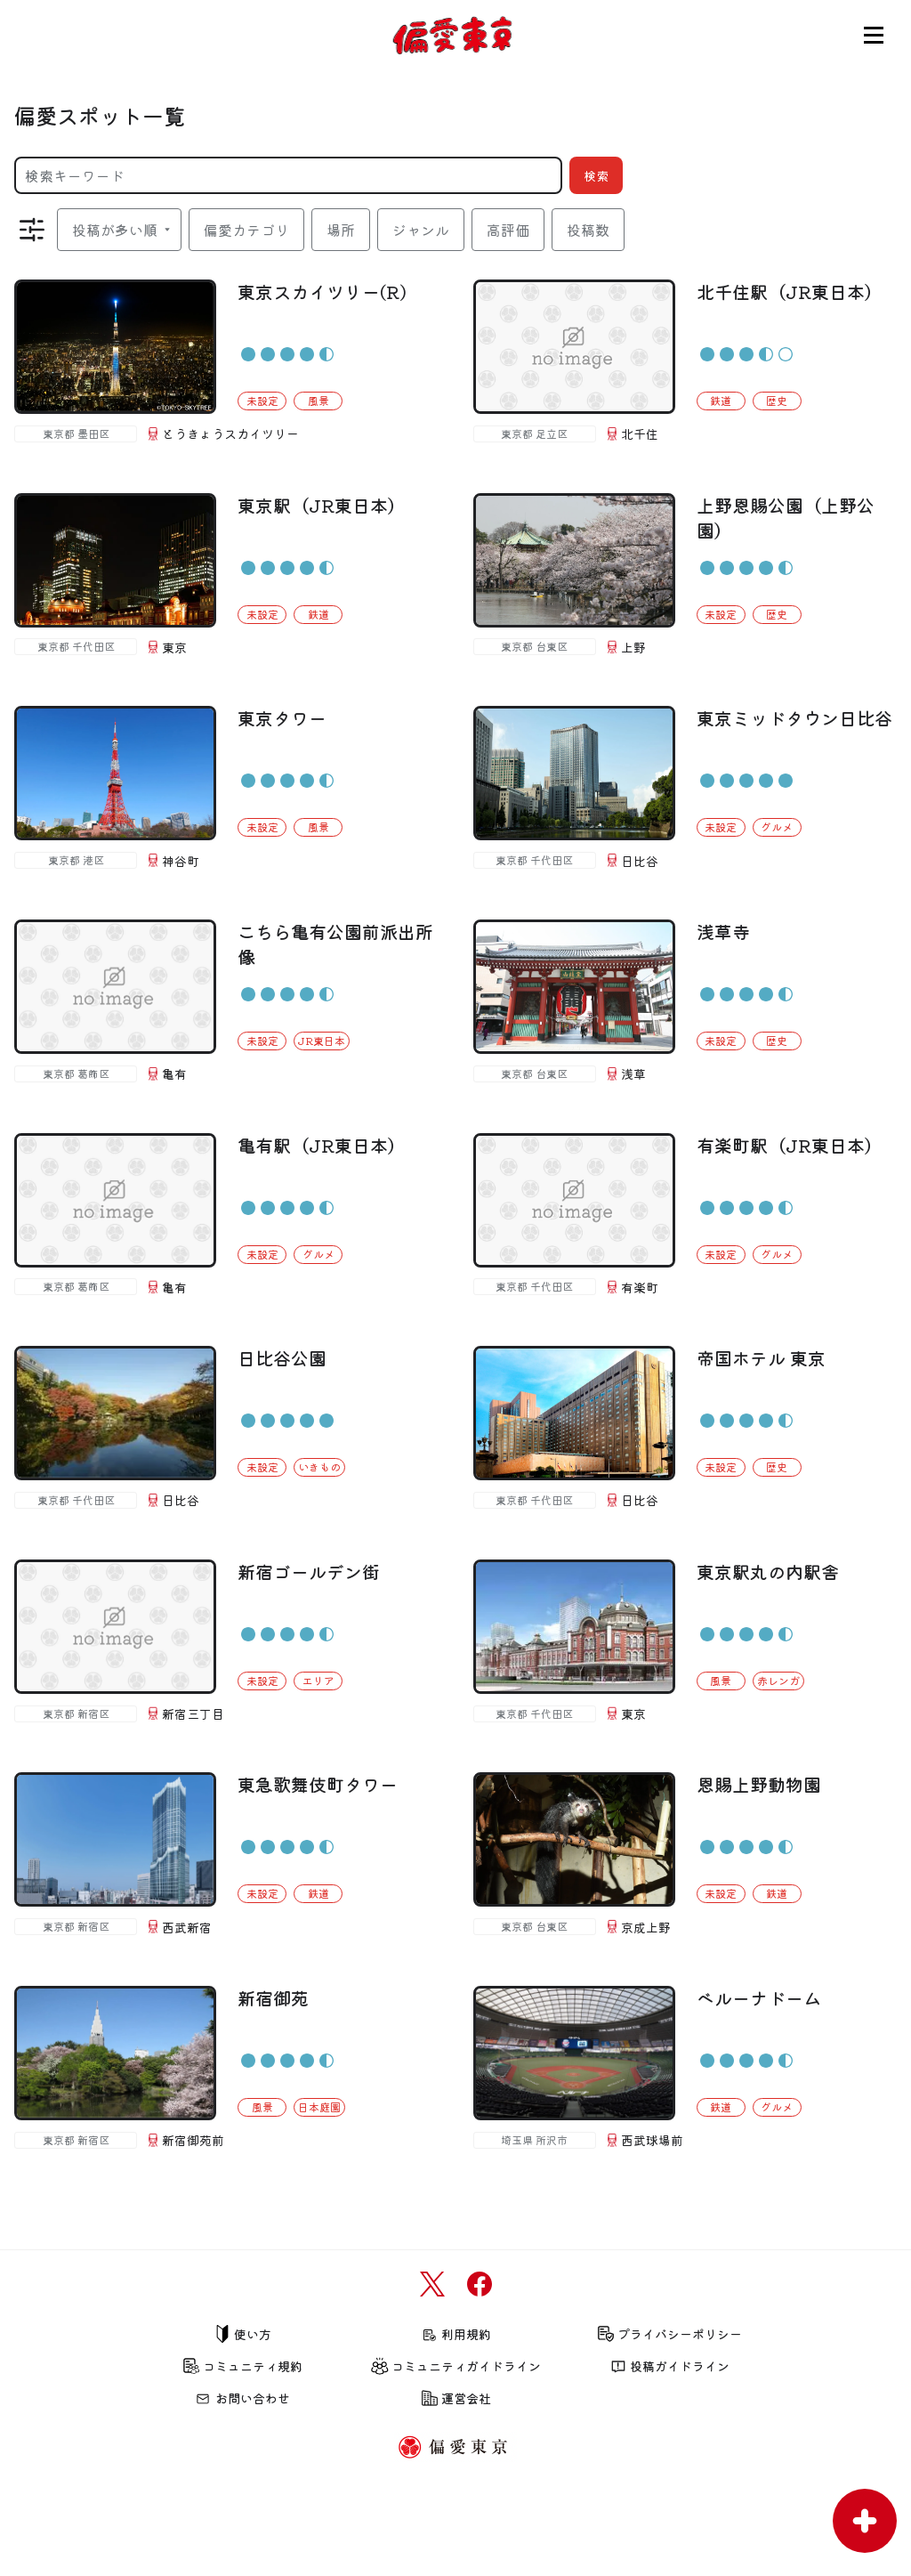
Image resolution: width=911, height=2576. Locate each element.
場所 (341, 229)
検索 (596, 175)
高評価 (508, 229)
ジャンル (420, 229)
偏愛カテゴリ (246, 229)
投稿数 (588, 229)
